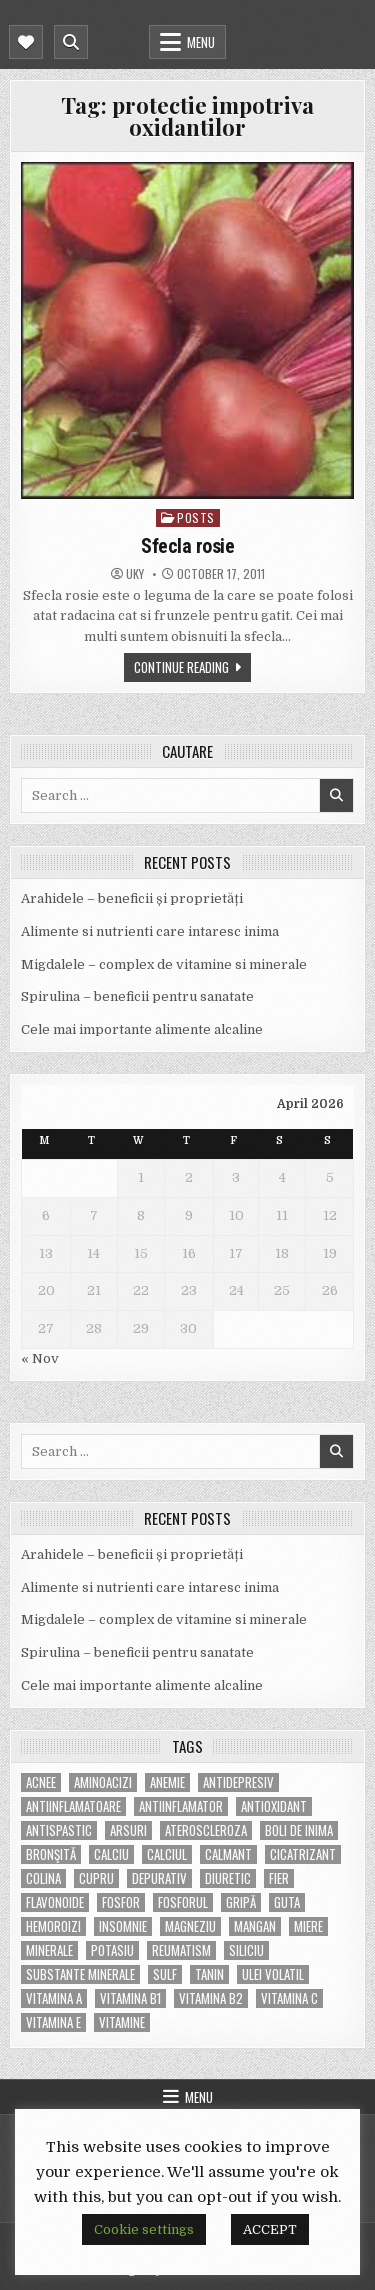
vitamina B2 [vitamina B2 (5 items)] (211, 1998)
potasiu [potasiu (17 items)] (112, 1950)
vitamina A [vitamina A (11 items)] (54, 1998)
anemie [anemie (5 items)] (167, 1782)
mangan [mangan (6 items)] (255, 1926)
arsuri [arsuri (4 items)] (128, 1830)
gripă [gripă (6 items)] (241, 1902)
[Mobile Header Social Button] (26, 42)
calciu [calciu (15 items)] (111, 1854)
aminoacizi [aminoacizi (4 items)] (103, 1782)
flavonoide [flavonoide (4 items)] (55, 1902)
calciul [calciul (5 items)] (167, 1854)
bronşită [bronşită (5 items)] (51, 1854)
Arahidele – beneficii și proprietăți (132, 898)
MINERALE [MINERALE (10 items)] (49, 1950)
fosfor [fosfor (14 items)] (121, 1902)
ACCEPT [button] (270, 2229)
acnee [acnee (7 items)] (41, 1782)
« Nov (40, 1358)
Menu (201, 42)
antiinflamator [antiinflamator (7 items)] (181, 1806)
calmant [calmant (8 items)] (228, 1854)
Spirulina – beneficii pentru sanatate (137, 996)
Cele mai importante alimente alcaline (142, 1029)
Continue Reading (181, 667)
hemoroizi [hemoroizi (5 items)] (53, 1926)
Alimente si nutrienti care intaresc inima (150, 931)
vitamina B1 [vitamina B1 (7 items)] (130, 1998)
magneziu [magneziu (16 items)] (190, 1926)
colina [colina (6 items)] (43, 1878)
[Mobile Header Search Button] (71, 42)
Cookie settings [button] (144, 2229)
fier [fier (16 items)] (279, 1878)
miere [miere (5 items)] (308, 1926)
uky (135, 574)
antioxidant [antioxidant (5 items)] (274, 1806)
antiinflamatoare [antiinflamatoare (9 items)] (73, 1806)
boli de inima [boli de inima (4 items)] (299, 1830)
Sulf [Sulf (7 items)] (165, 1974)
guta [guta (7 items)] (287, 1902)
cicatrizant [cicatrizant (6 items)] (303, 1854)
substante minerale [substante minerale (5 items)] (80, 1974)
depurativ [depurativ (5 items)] (159, 1878)
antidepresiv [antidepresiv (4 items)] (238, 1782)
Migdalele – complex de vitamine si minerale (164, 964)
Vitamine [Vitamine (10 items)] (122, 2022)
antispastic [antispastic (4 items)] (59, 1830)
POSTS (196, 517)
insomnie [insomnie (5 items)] (123, 1926)
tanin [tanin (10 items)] (209, 1974)
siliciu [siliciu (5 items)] (246, 1950)
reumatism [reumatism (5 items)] (181, 1950)
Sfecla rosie (187, 546)
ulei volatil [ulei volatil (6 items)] (273, 1974)
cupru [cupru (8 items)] (96, 1878)
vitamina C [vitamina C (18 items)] (289, 1998)
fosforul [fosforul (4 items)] (183, 1902)
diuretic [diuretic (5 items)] (228, 1878)
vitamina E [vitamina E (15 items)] (53, 2022)
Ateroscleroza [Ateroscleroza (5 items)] (206, 1830)
